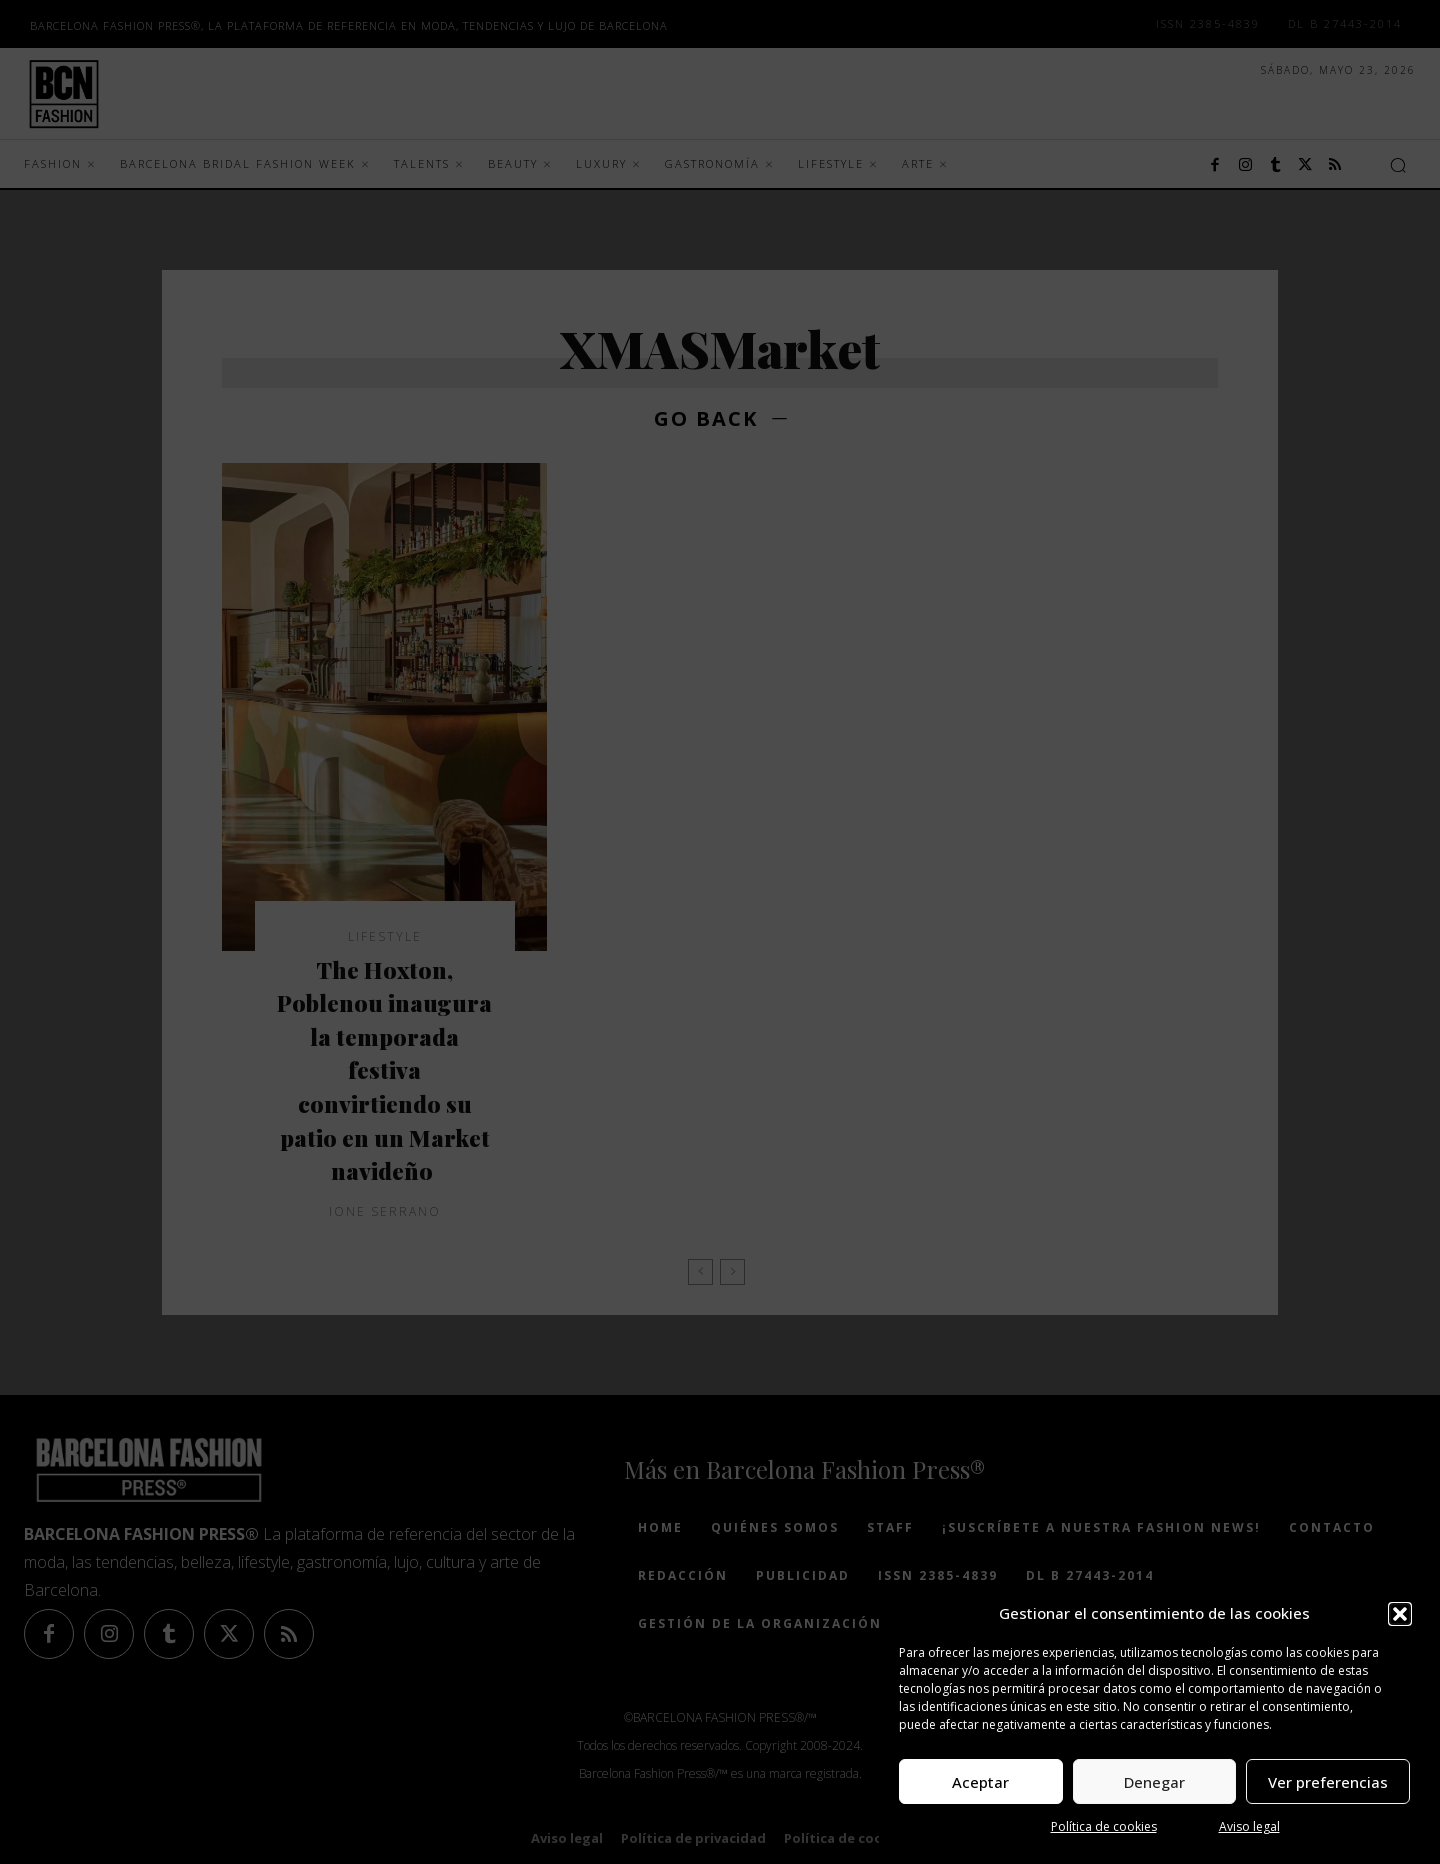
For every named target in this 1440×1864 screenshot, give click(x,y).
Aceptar (980, 1782)
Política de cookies (1104, 1826)
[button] (1400, 1614)
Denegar (1154, 1782)
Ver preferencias (1328, 1782)
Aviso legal (1249, 1826)
